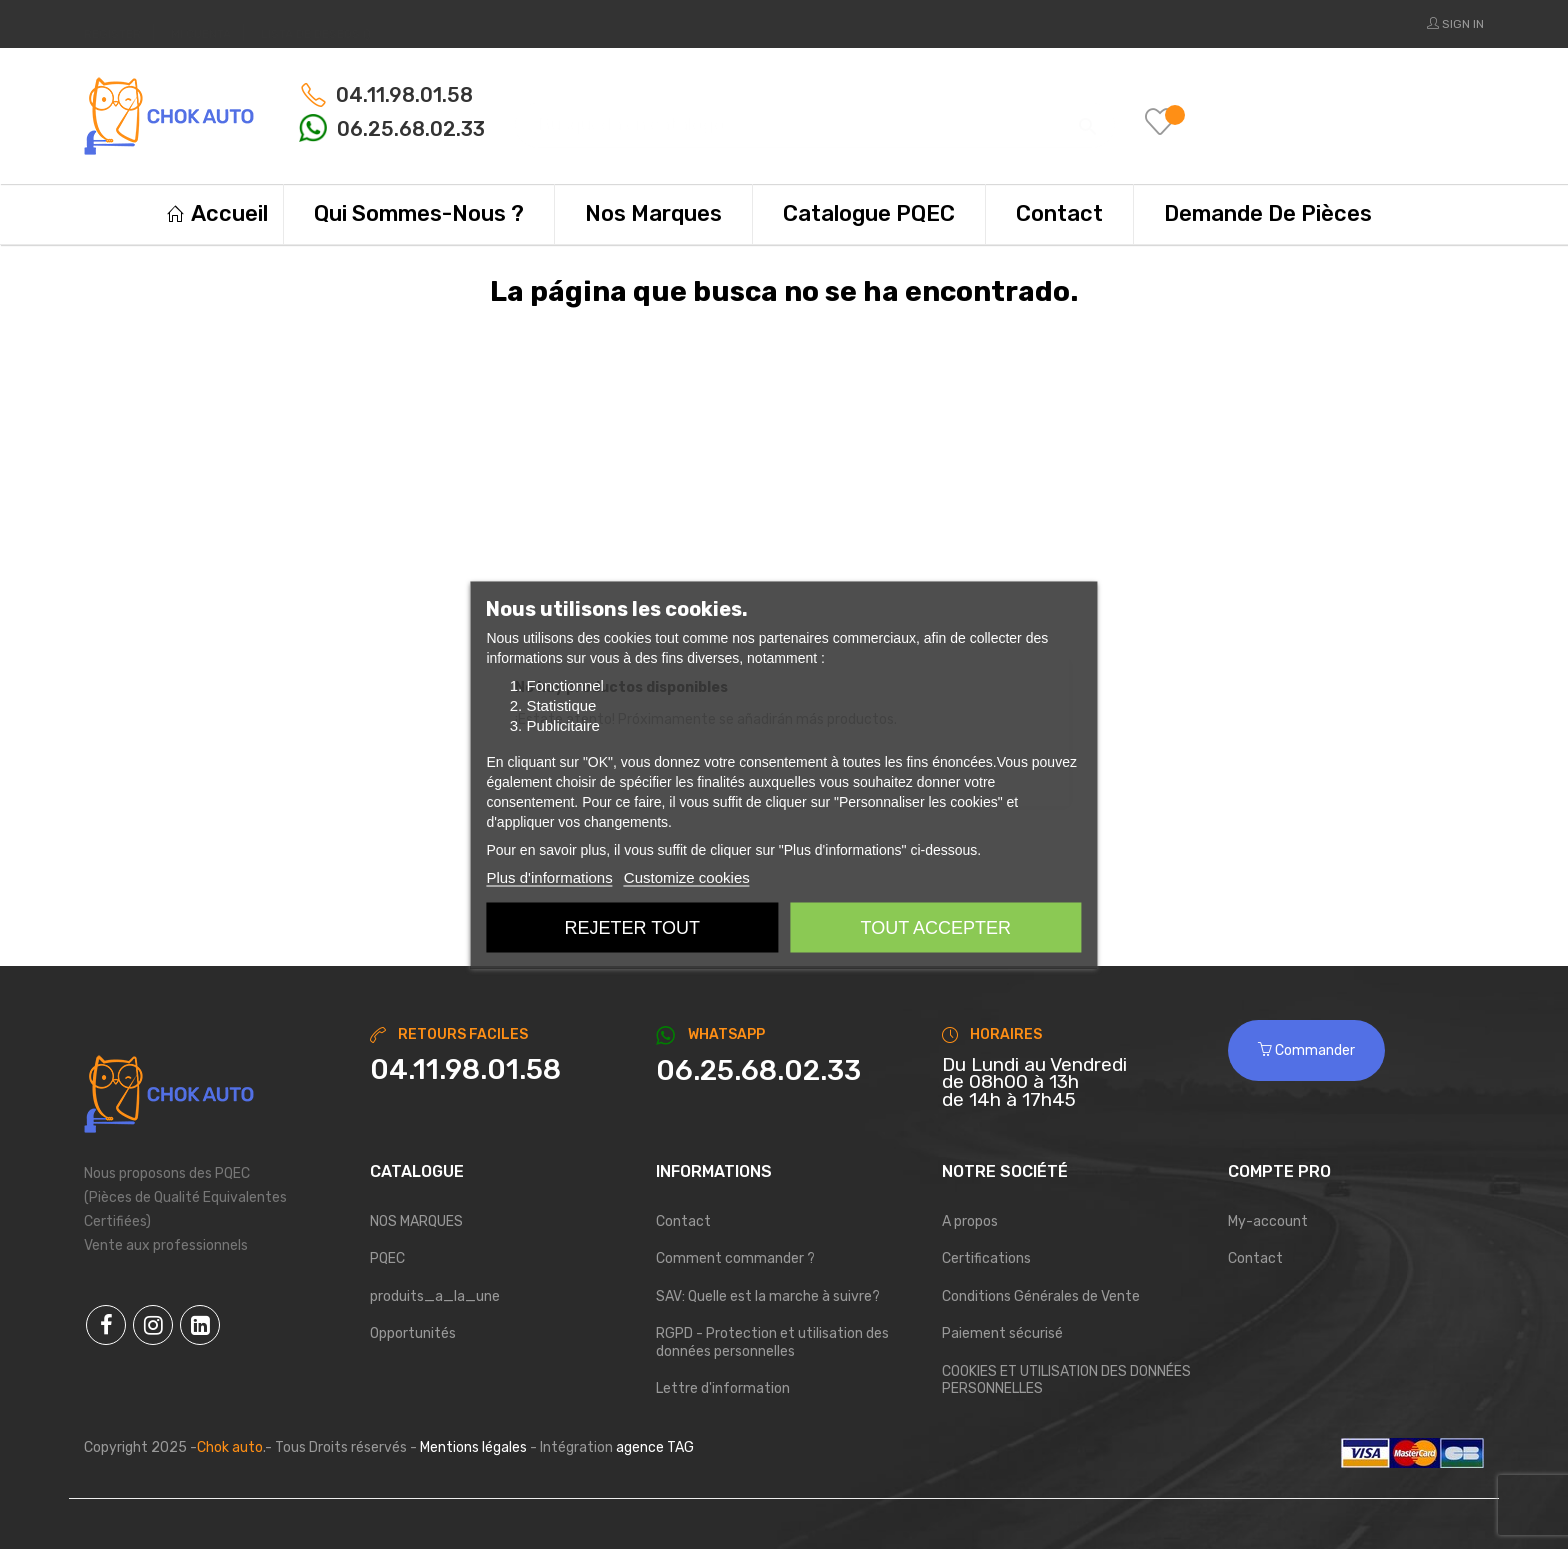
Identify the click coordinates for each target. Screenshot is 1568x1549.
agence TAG (655, 1447)
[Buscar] (815, 115)
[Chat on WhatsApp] (784, 1071)
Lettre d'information (723, 1388)
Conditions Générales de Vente (1041, 1296)
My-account (1268, 1221)
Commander (1306, 1050)
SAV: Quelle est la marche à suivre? (768, 1296)
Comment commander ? (735, 1258)
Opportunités (413, 1333)
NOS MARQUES (416, 1221)
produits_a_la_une (435, 1296)
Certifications (986, 1258)
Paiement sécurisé (1002, 1333)
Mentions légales (473, 1447)
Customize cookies (687, 876)
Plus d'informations (549, 876)
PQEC (387, 1258)
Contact (683, 1221)
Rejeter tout (632, 927)
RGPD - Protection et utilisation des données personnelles (772, 1342)
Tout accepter (936, 927)
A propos (970, 1221)
